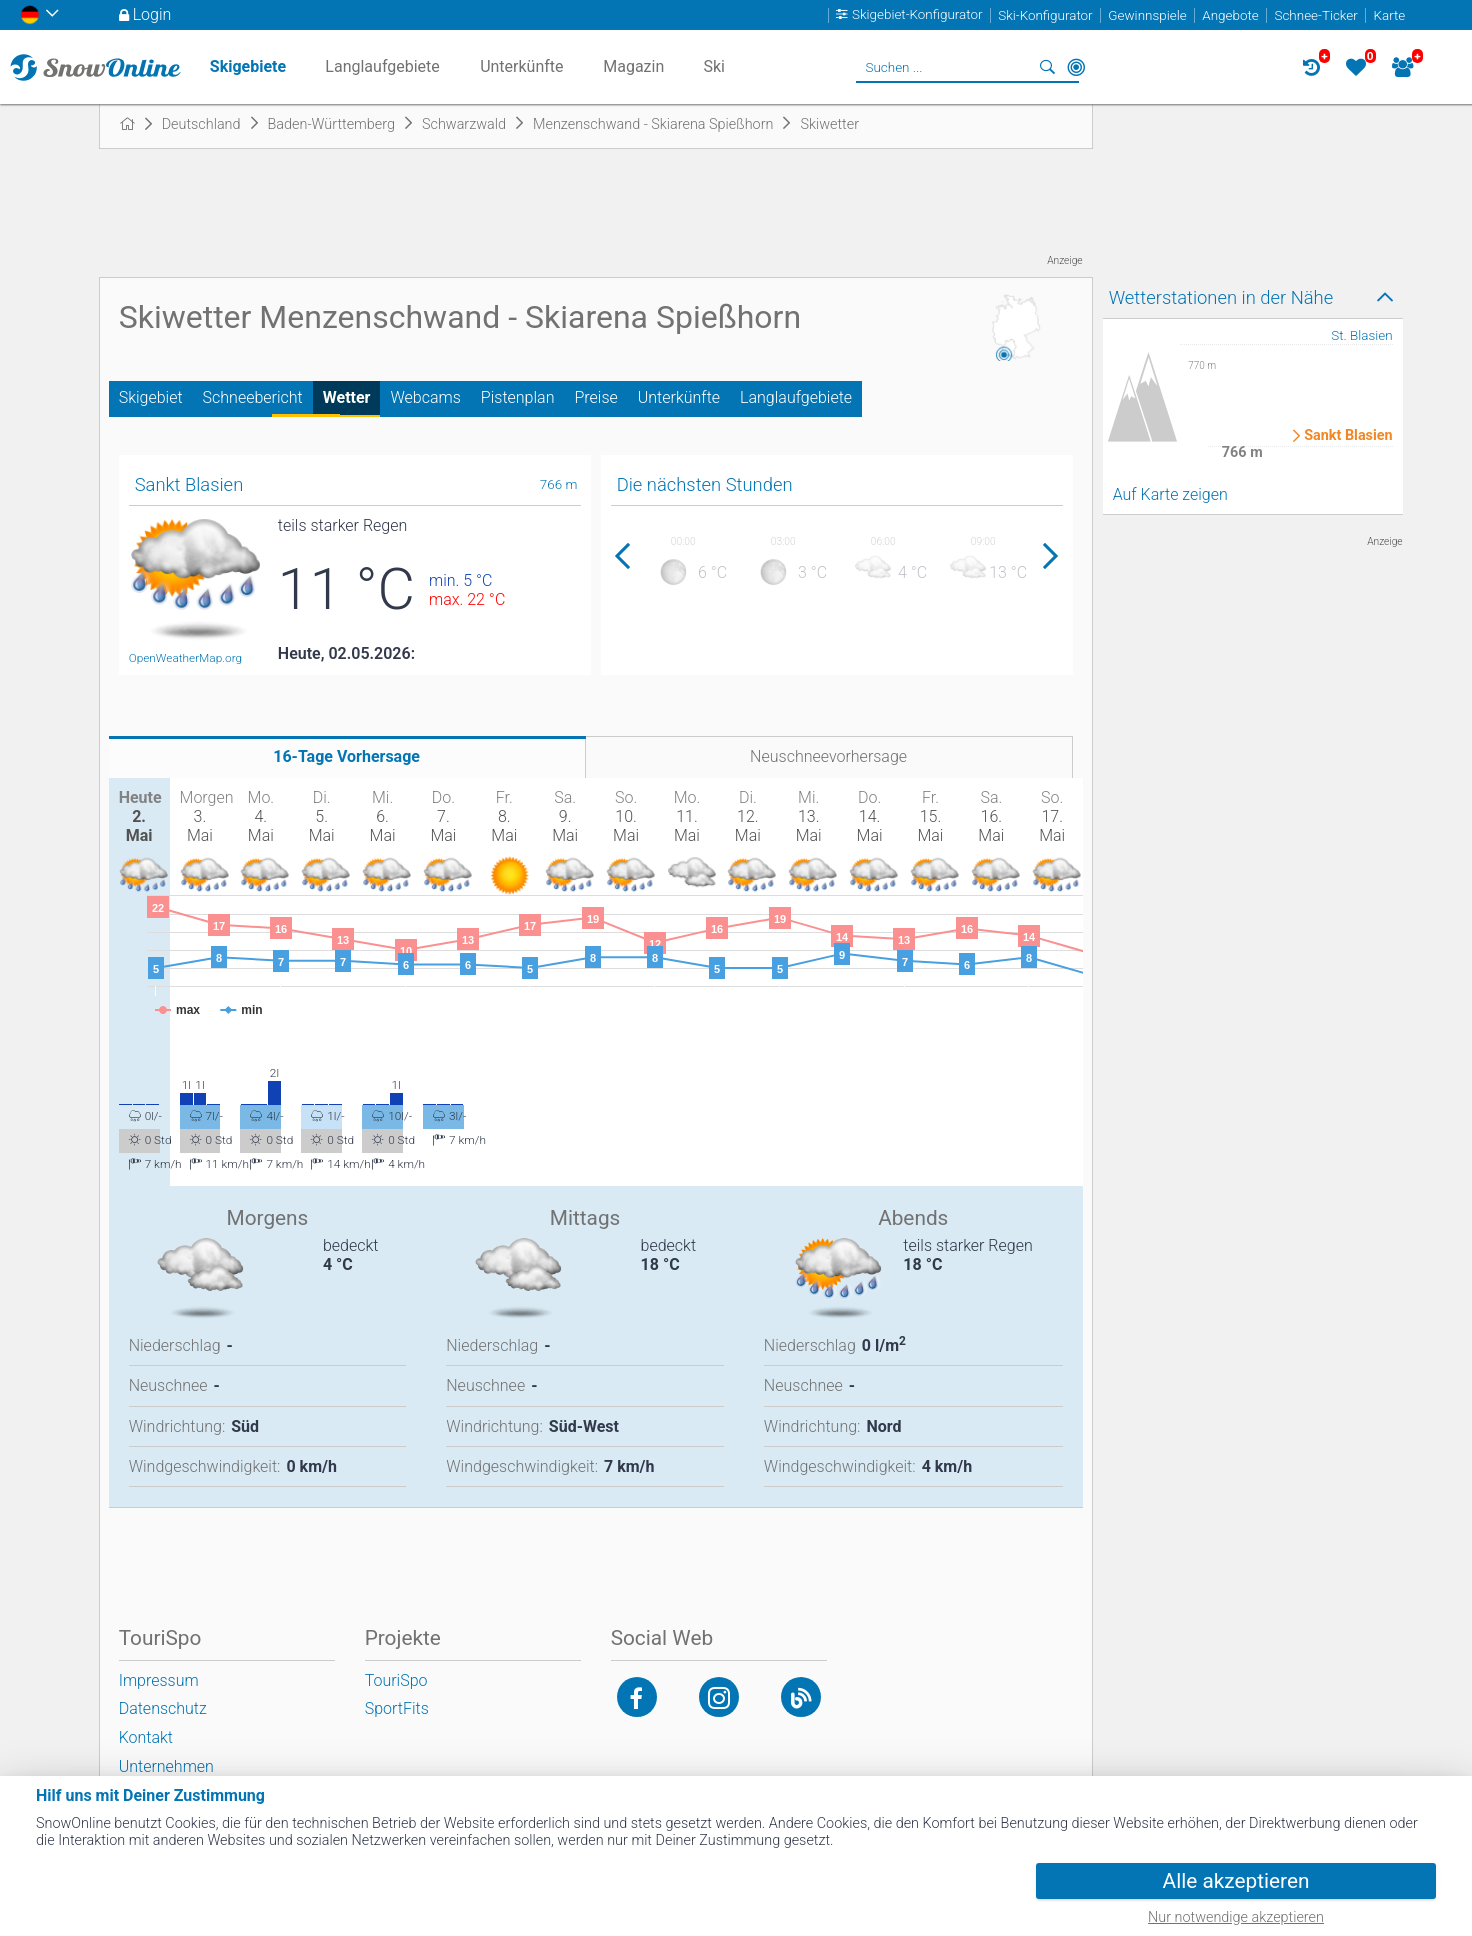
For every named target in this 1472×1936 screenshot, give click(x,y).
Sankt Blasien (1348, 436)
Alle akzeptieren (1236, 1881)
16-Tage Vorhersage (346, 756)
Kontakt (146, 1737)
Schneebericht (253, 397)
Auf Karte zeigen (1170, 494)
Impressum (159, 1680)
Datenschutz (163, 1708)
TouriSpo (396, 1680)
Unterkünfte (679, 397)
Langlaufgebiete (796, 397)
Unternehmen (166, 1766)
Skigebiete (248, 66)
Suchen (1048, 67)
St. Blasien (1361, 335)
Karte (1389, 15)
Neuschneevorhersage (828, 756)
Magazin (633, 66)
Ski (714, 66)
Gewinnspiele (1147, 15)
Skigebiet (151, 397)
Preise (595, 397)
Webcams (425, 397)
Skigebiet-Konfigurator (917, 15)
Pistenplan (518, 397)
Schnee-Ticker (1315, 15)
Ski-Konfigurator (1045, 15)
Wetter (347, 397)
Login (152, 14)
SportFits (397, 1708)
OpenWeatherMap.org (185, 658)
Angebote (1230, 15)
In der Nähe (1076, 67)
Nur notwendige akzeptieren (1236, 1917)
